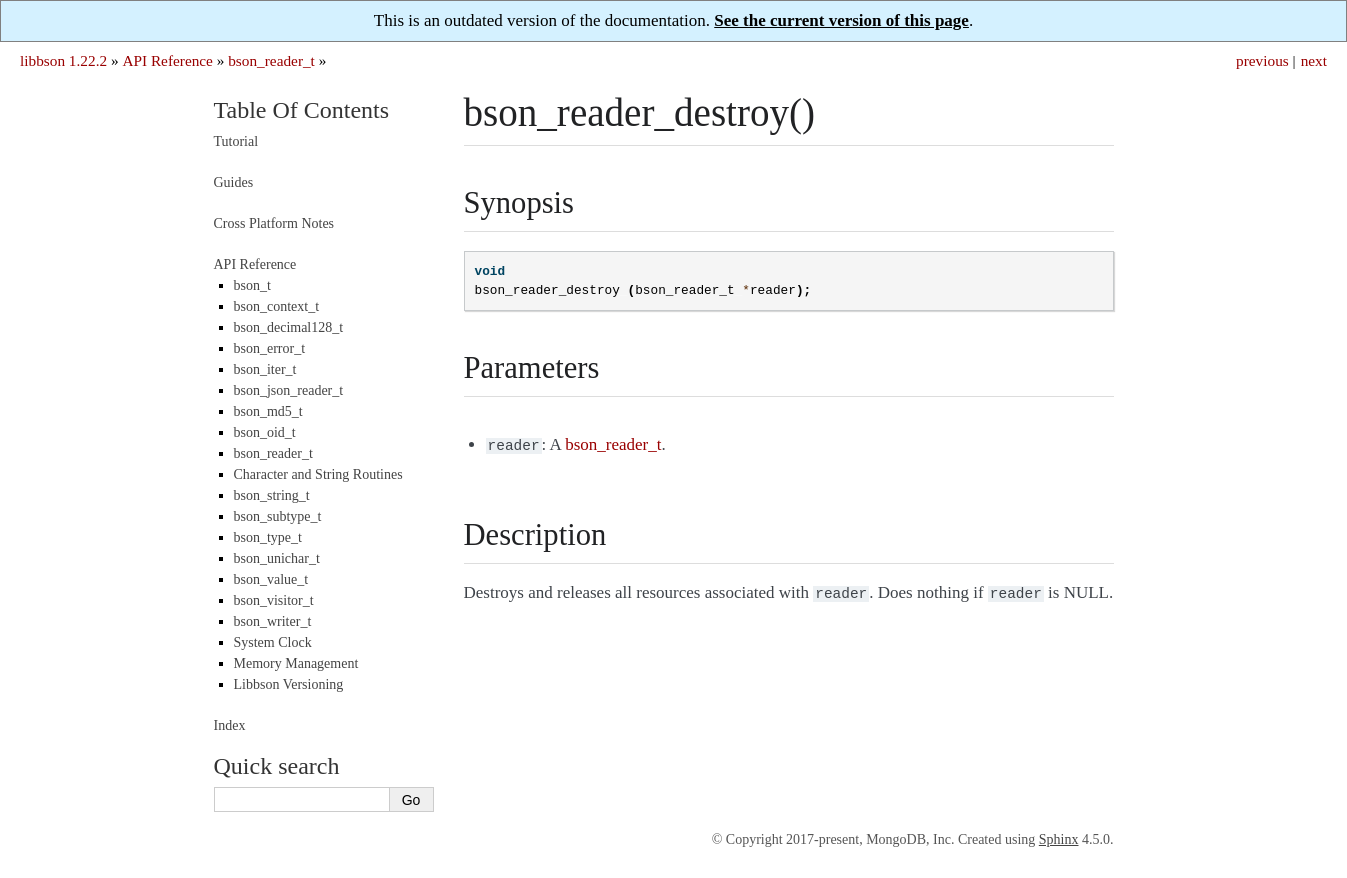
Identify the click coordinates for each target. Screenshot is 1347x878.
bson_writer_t (273, 621)
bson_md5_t (268, 411)
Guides (234, 182)
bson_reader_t (271, 60)
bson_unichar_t (277, 558)
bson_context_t (277, 306)
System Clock (273, 642)
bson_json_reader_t (289, 390)
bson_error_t (270, 348)
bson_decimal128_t (289, 327)
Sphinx (1059, 839)
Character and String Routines (318, 474)
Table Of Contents (302, 110)
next (1314, 60)
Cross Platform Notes (274, 223)
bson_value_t (271, 579)
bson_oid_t (265, 432)
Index (230, 725)
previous (1262, 60)
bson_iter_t (265, 369)
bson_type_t (268, 537)
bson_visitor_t (274, 600)
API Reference (167, 60)
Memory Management (296, 663)
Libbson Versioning (289, 684)
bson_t (252, 285)
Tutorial (236, 141)
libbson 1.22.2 (63, 60)
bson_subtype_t (278, 516)
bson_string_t (272, 495)
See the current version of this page (841, 20)
